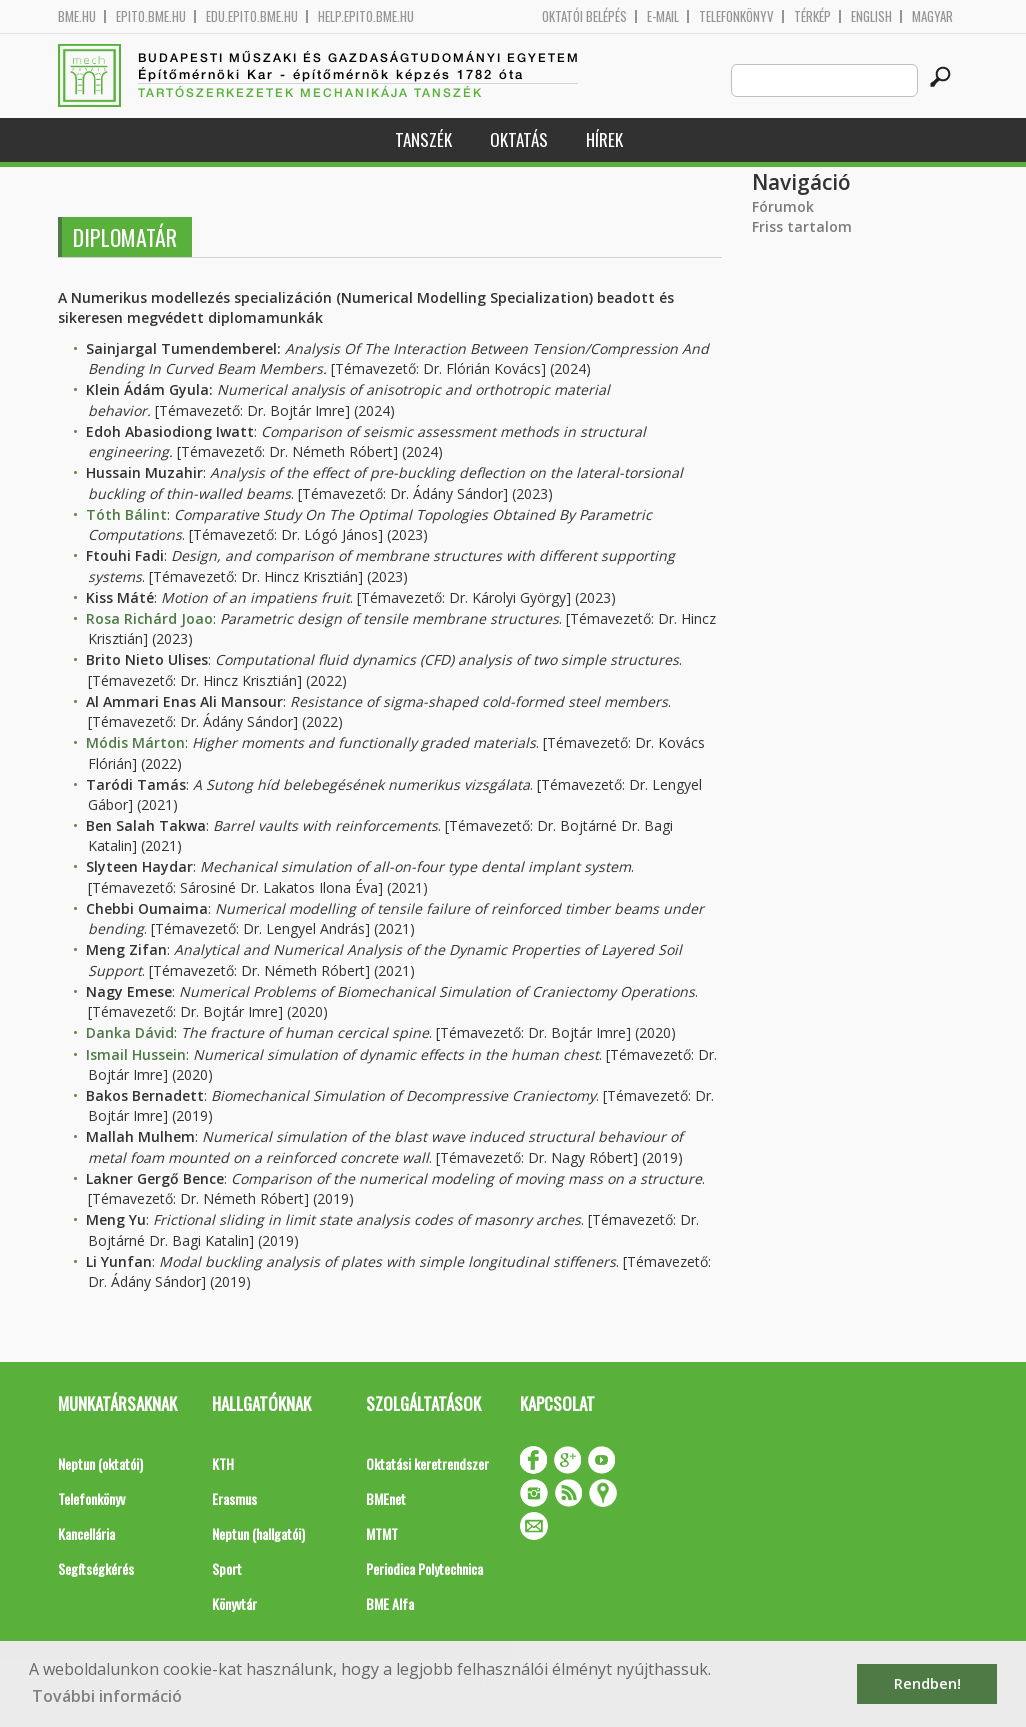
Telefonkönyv (736, 16)
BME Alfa (390, 1603)
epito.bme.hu (151, 16)
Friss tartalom (802, 226)
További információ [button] (107, 1696)
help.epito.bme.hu (366, 16)
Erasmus (234, 1498)
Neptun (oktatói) (100, 1463)
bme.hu (77, 16)
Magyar (932, 16)
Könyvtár (234, 1603)
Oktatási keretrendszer (427, 1463)
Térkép (812, 16)
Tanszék (423, 139)
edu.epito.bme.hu (252, 16)
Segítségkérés (96, 1568)
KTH (223, 1463)
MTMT (382, 1533)
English (871, 16)
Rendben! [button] (927, 1683)
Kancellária (86, 1533)
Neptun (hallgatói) (258, 1533)
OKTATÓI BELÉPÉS (584, 16)
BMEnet (386, 1498)
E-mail (663, 16)
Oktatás (519, 139)
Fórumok (783, 206)
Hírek (604, 139)
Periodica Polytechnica (424, 1568)
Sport (227, 1568)
